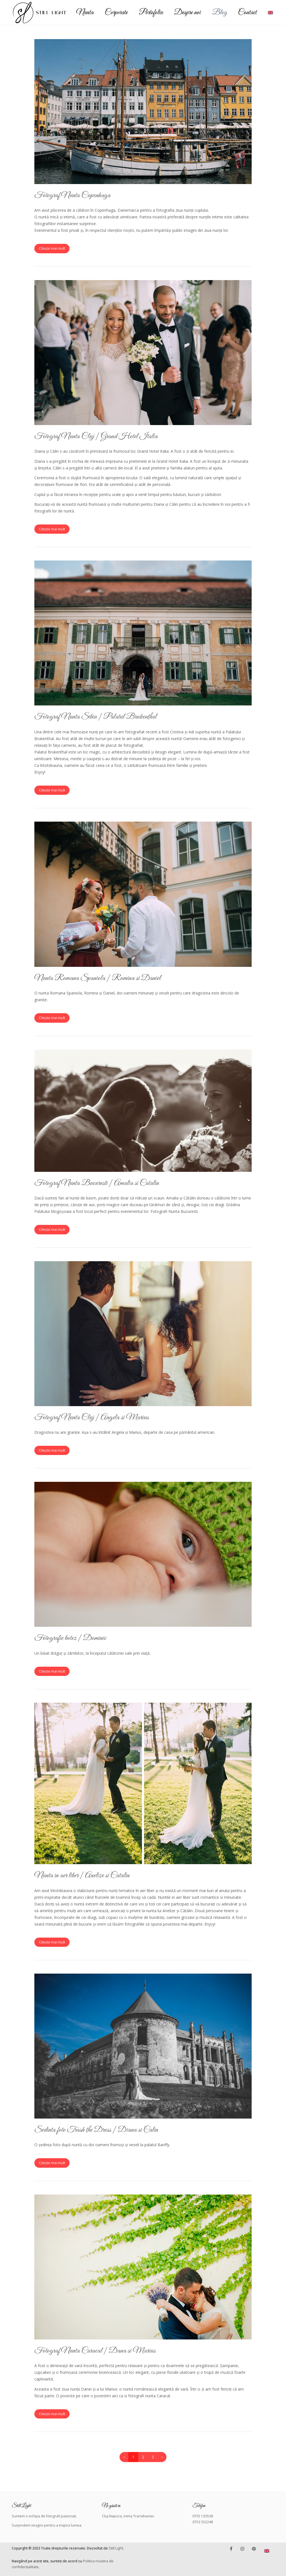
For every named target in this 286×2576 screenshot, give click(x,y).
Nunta (85, 12)
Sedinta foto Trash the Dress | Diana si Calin (96, 2130)
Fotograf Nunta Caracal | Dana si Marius (95, 2351)
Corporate (116, 12)
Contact (247, 12)
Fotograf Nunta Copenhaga (72, 195)
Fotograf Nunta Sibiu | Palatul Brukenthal (95, 717)
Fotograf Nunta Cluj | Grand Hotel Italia (96, 436)
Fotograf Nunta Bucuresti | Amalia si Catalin (96, 1183)
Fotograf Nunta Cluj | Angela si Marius (91, 1417)
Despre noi (187, 12)
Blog (219, 12)
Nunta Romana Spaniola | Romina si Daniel (97, 978)
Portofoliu (151, 12)
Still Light (116, 2548)
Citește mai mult (52, 248)
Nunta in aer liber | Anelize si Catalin (82, 1875)
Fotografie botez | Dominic (70, 1638)
